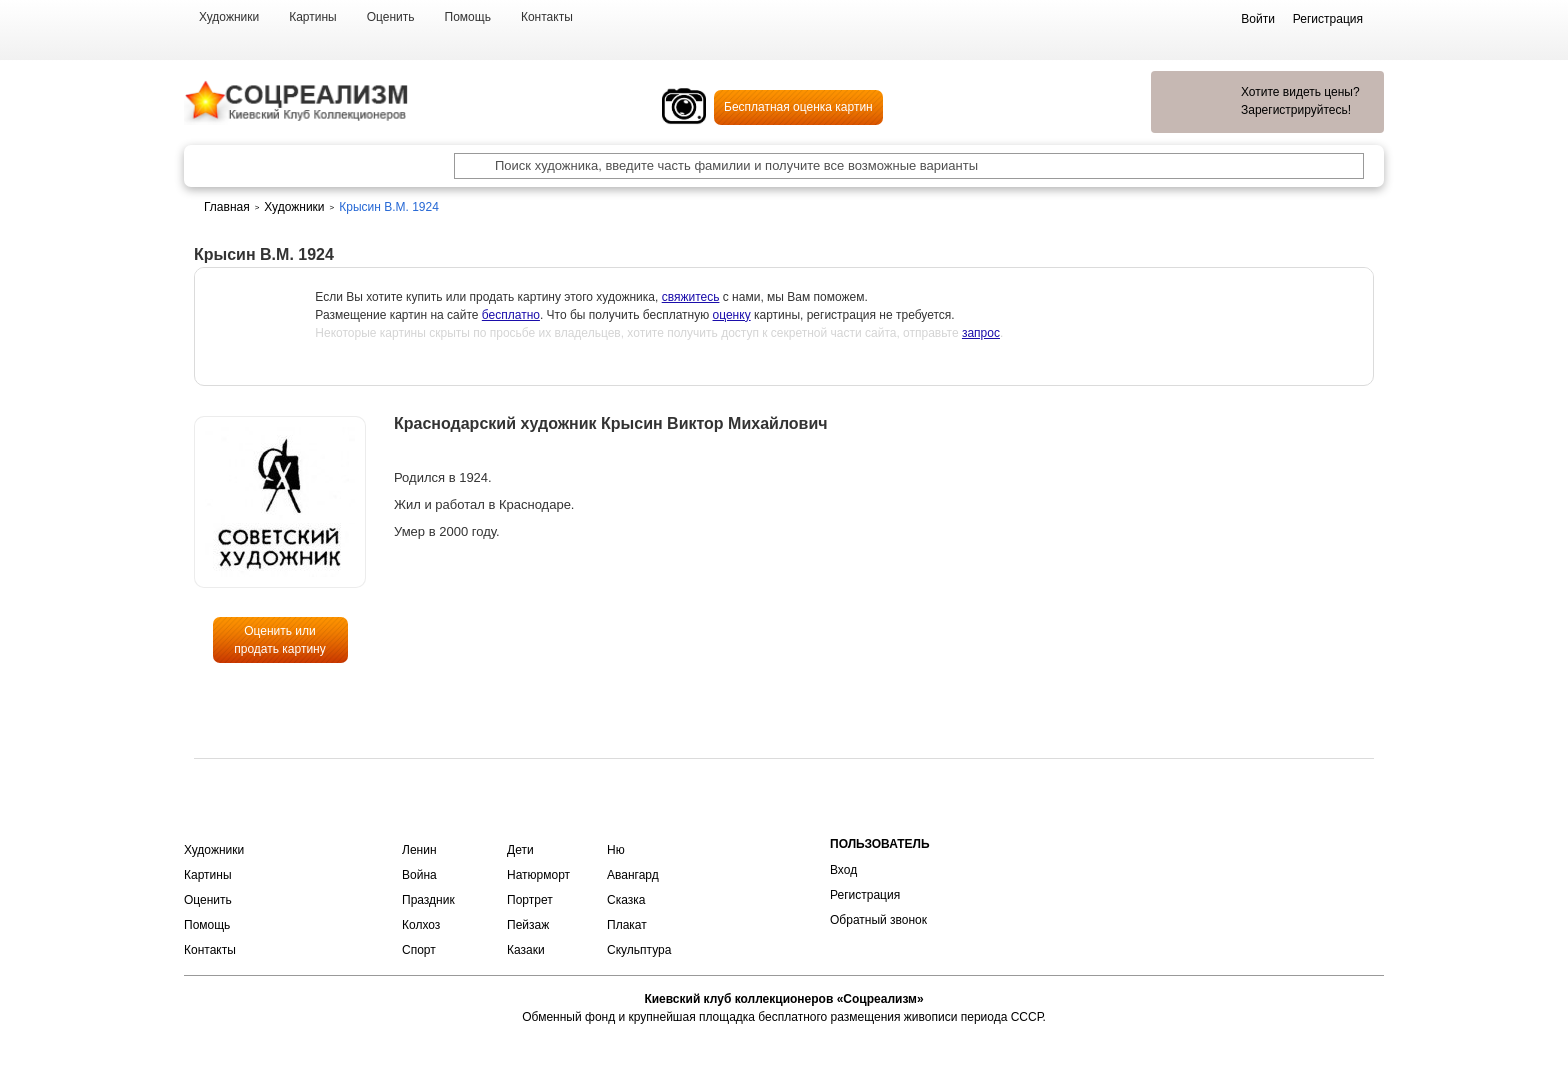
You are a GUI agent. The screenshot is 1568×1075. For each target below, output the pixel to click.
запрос (981, 333)
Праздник (428, 900)
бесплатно (511, 315)
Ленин (419, 850)
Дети (520, 850)
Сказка (626, 900)
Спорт (419, 950)
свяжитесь (691, 297)
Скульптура (639, 950)
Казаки (526, 950)
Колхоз (421, 925)
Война (419, 875)
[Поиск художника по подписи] (467, 166)
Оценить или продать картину (280, 640)
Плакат (627, 925)
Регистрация (865, 895)
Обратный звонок (878, 920)
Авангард (633, 875)
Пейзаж (528, 925)
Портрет (530, 900)
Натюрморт (538, 875)
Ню (616, 850)
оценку (732, 315)
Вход (843, 870)
